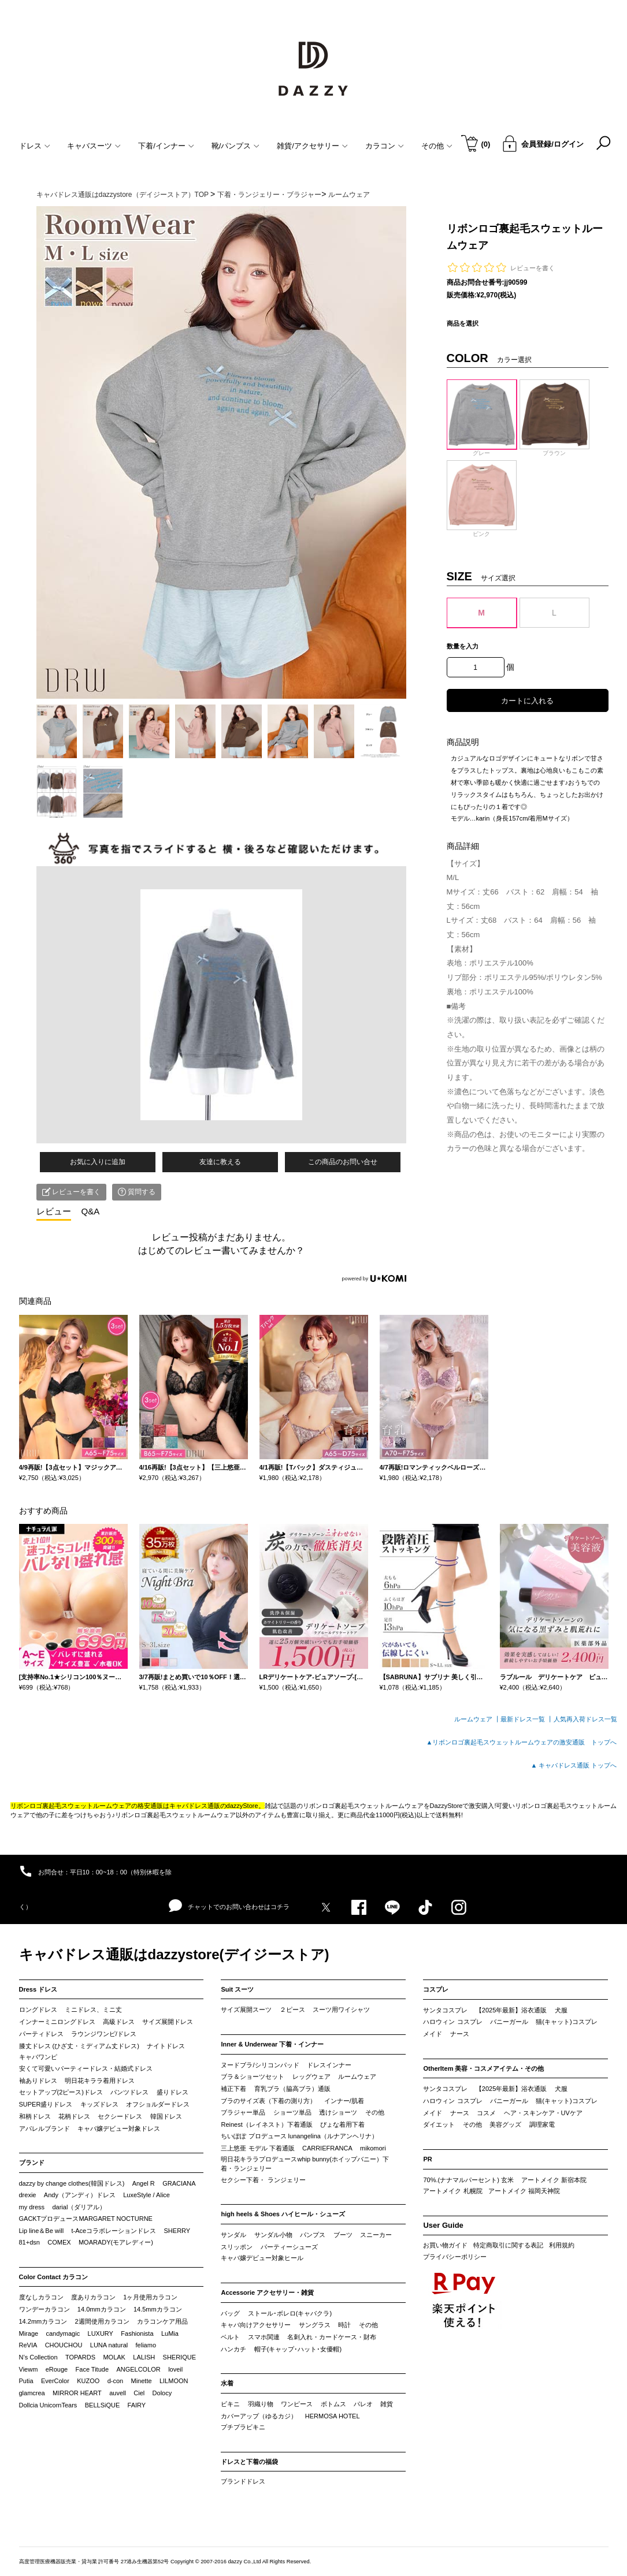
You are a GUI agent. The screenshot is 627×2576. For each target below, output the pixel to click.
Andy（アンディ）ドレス (80, 2194)
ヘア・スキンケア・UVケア (543, 2112)
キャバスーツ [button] (94, 145)
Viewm (28, 2369)
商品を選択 (462, 323)
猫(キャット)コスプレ (566, 2021)
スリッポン (237, 2246)
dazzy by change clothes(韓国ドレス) (72, 2183)
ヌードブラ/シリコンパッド (260, 2064)
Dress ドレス (38, 1989)
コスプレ (435, 1989)
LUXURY (100, 2333)
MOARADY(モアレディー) (116, 2242)
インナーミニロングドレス (57, 2021)
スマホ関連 (264, 2336)
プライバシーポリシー (455, 2256)
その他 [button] (436, 145)
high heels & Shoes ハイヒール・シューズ (283, 2213)
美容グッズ (505, 2124)
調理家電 (542, 2124)
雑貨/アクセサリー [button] (312, 145)
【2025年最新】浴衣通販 (511, 2010)
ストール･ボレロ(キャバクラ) (290, 2313)
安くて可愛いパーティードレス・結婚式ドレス (86, 2068)
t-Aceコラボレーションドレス (114, 2230)
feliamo (146, 2345)
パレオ (363, 2403)
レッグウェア (311, 2076)
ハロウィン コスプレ (452, 2021)
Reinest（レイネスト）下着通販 (266, 2124)
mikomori (373, 2148)
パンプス (312, 2234)
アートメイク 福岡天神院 (524, 2190)
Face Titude (92, 2369)
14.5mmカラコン (157, 2309)
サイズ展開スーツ (246, 2009)
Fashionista (137, 2333)
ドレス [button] (34, 145)
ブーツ (343, 2234)
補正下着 (233, 2088)
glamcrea (32, 2392)
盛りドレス (172, 2092)
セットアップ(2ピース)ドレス (61, 2092)
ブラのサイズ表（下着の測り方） (268, 2100)
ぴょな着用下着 (342, 2124)
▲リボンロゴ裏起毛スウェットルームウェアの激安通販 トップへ (521, 1742)
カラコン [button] (384, 145)
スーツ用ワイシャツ (341, 2009)
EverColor (55, 2380)
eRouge (57, 2369)
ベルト (230, 2336)
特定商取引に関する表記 (508, 2245)
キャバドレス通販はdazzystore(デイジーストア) (174, 1954)
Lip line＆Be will (41, 2230)
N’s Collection (38, 2357)
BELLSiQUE (102, 2405)
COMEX (59, 2242)
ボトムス (333, 2403)
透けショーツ (338, 2112)
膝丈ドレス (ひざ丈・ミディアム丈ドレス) (79, 2045)
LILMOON (173, 2380)
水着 (227, 2383)
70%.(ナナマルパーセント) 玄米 (468, 2179)
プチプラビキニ (243, 2427)
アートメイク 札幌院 (452, 2190)
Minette (141, 2380)
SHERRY (177, 2230)
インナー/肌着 (344, 2100)
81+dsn (29, 2242)
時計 (344, 2324)
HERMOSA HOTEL (332, 2416)
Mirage (29, 2333)
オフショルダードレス (158, 2104)
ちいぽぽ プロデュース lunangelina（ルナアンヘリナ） (299, 2136)
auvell (117, 2392)
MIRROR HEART (77, 2392)
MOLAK (114, 2357)
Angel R (143, 2183)
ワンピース (297, 2403)
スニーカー (376, 2234)
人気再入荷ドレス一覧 (585, 1719)
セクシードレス (120, 2116)
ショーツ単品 (292, 2112)
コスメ (486, 2112)
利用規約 (561, 2245)
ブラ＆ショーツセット (252, 2076)
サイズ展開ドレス (167, 2021)
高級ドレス (119, 2021)
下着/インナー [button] (166, 145)
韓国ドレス (166, 2116)
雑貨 (386, 2403)
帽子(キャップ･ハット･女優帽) (298, 2349)
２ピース (292, 2009)
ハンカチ (233, 2349)
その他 (374, 2112)
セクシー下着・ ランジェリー (263, 2179)
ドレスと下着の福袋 (249, 2461)
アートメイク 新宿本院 (554, 2179)
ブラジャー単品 (243, 2112)
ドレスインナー (329, 2064)
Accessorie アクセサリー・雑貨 (267, 2292)
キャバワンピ (38, 2056)
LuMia (170, 2333)
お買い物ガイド (445, 2245)
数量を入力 (462, 646)
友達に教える (220, 1162)
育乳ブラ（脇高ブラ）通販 (292, 2088)
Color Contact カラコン (53, 2276)
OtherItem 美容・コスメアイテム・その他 (483, 2068)
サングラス (315, 2324)
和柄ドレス (35, 2116)
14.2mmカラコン (43, 2321)
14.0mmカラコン (101, 2309)
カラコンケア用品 (162, 2321)
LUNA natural (109, 2345)
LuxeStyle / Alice (146, 2194)
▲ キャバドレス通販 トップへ (574, 1765)
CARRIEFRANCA (327, 2148)
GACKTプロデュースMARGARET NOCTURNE (86, 2218)
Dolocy (162, 2392)
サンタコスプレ (445, 2010)
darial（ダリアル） (79, 2207)
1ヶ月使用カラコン (150, 2297)
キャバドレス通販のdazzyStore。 (217, 1805)
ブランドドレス (243, 2481)
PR (427, 2159)
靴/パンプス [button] (236, 145)
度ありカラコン (93, 2297)
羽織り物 (260, 2403)
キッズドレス (99, 2104)
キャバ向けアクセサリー (256, 2324)
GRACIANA (178, 2183)
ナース (459, 2033)
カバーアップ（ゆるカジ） (259, 2416)
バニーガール (509, 2021)
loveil (175, 2369)
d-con (115, 2380)
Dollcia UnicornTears (48, 2405)
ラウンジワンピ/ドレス (103, 2033)
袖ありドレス (38, 2080)
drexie (27, 2194)
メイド (432, 2033)
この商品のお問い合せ (342, 1162)
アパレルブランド (44, 2128)
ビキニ (230, 2403)
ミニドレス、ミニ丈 (93, 2009)
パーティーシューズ (289, 2246)
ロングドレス (38, 2009)
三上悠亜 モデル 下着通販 (257, 2148)
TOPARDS (80, 2357)
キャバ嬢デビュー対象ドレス (118, 2128)
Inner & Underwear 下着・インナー (272, 2044)
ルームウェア (357, 2076)
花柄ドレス (74, 2116)
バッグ (230, 2313)
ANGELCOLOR (138, 2369)
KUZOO (88, 2380)
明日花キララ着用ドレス (100, 2080)
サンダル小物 (273, 2234)
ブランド (31, 2162)
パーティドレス (41, 2033)
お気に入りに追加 (97, 1162)
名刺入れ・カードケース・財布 (331, 2336)
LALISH (144, 2357)
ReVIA (28, 2345)
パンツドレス (129, 2092)
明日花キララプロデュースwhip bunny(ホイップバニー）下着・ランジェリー (304, 2164)
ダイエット (439, 2124)
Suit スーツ (237, 1989)
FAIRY (137, 2405)
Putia (26, 2380)
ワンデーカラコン (44, 2309)
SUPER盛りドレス (46, 2104)
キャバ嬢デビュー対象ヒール (262, 2257)
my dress (32, 2207)
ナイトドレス (166, 2045)
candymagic (63, 2333)
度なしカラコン (41, 2297)
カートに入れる (527, 700)
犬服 (561, 2010)
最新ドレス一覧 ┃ (526, 1719)
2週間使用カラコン (102, 2321)
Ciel (138, 2392)
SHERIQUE (179, 2357)
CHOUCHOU (64, 2345)
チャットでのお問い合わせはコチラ (229, 1906)
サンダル (233, 2234)
